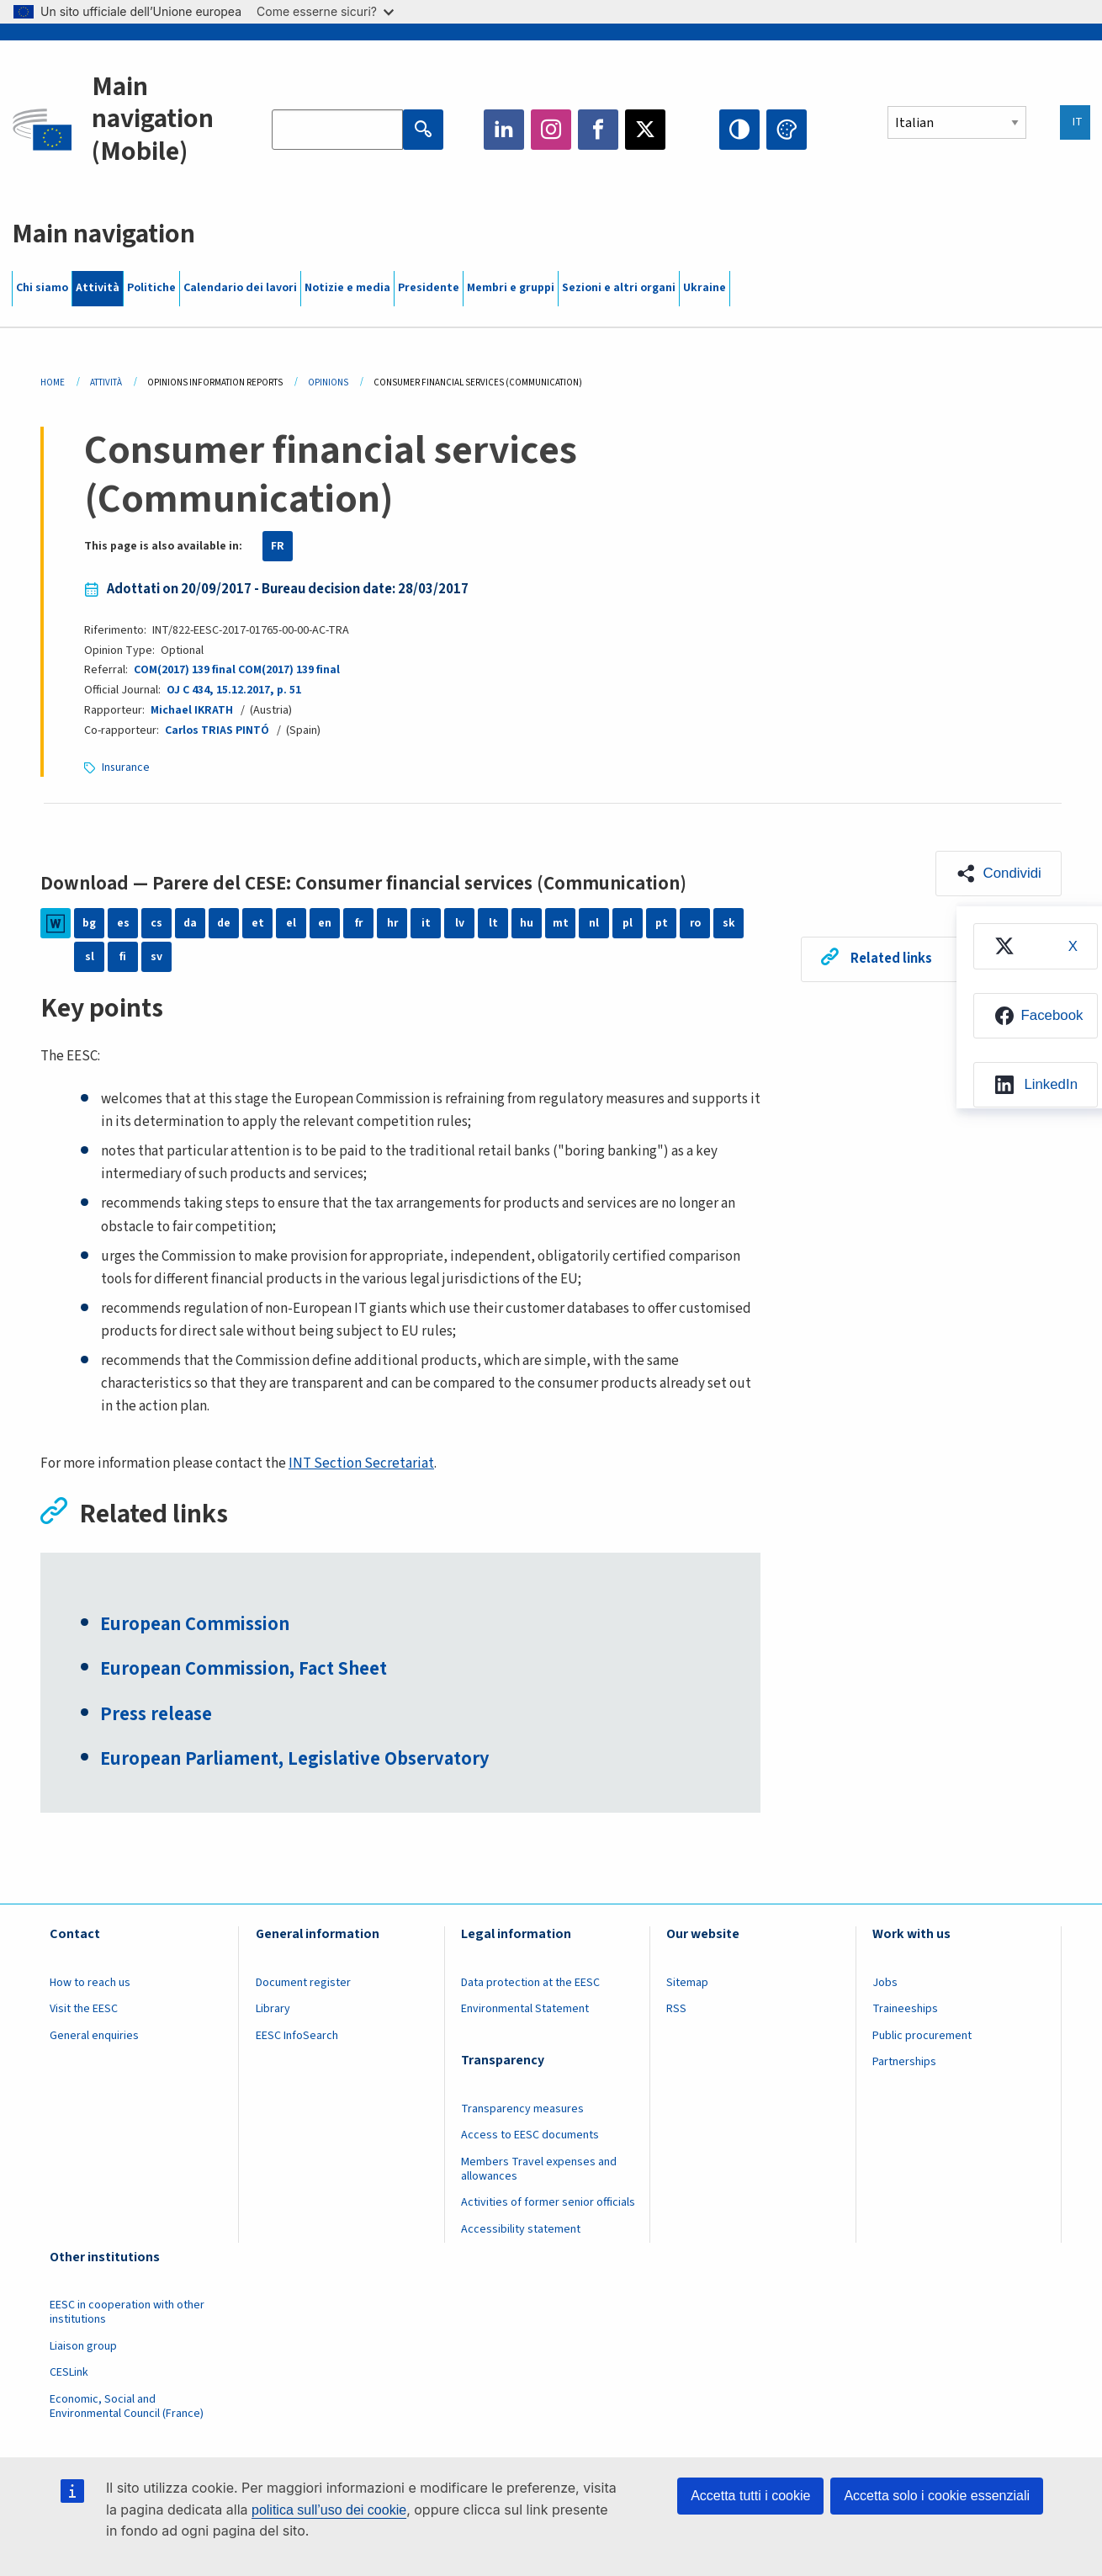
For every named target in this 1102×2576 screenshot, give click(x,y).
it (426, 923)
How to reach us (90, 1984)
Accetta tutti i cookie (750, 2495)
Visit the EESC (84, 2011)
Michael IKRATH (192, 710)
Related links (891, 959)
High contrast (739, 129)
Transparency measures (522, 2110)
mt (561, 923)
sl (89, 956)
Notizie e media (347, 287)
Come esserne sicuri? (325, 11)
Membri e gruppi (510, 287)
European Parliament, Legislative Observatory (298, 1762)
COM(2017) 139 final (185, 669)
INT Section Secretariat (361, 1463)
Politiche (151, 287)
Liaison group (83, 2348)
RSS (676, 2011)
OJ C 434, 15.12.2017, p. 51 (233, 690)
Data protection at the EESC (530, 1984)
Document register (303, 1984)
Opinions (328, 382)
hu (526, 923)
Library (273, 2011)
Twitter (645, 129)
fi (122, 956)
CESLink (69, 2374)
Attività (97, 287)
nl (594, 923)
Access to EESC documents (530, 2137)
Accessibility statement (520, 2231)
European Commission (196, 1626)
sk (729, 923)
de (224, 923)
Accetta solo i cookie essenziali (937, 2495)
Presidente (428, 287)
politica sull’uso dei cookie (329, 2510)
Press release (157, 1716)
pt (661, 923)
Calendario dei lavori (240, 287)
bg (89, 923)
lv (459, 923)
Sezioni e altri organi (619, 287)
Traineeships (905, 2011)
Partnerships (904, 2064)
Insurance (126, 767)
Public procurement (922, 2037)
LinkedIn (504, 129)
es (123, 923)
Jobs (885, 1984)
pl (628, 923)
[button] (998, 874)
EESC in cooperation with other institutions (127, 2314)
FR (277, 546)
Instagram (551, 129)
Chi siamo (42, 287)
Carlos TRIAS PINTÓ (217, 730)
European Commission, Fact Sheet (245, 1671)
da (190, 923)
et (258, 923)
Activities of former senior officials (548, 2204)
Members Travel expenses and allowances (539, 2170)
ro (695, 923)
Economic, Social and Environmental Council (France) (128, 2408)
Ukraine (704, 287)
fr (358, 923)
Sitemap (687, 1984)
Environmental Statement (525, 2011)
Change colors (786, 129)
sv (156, 956)
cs (156, 923)
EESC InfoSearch (297, 2037)
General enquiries (94, 2037)
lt (493, 923)
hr (392, 923)
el (291, 923)
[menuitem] (1034, 947)
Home (52, 382)
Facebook (598, 129)
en (324, 923)
